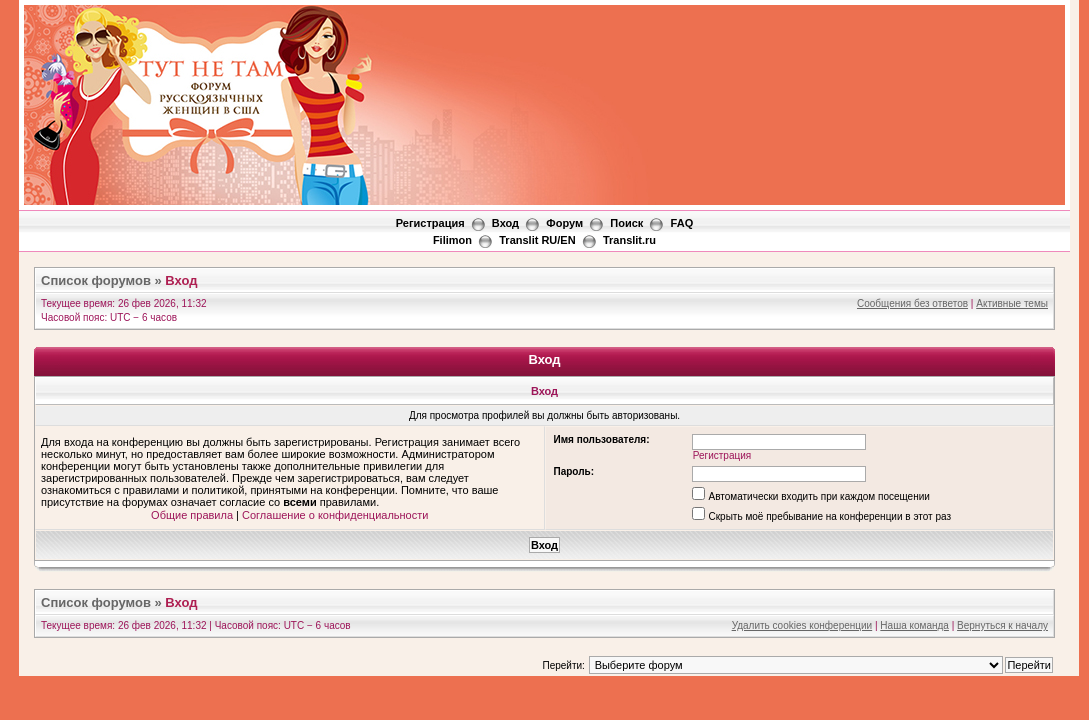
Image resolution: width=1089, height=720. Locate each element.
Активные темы (1012, 303)
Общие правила (192, 515)
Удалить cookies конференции (802, 625)
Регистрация (430, 223)
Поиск (626, 223)
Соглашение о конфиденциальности (335, 515)
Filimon (452, 240)
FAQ (682, 223)
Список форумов (96, 280)
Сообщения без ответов (912, 303)
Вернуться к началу (1002, 625)
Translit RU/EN (537, 240)
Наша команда (914, 625)
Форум (564, 223)
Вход (505, 223)
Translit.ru (629, 240)
